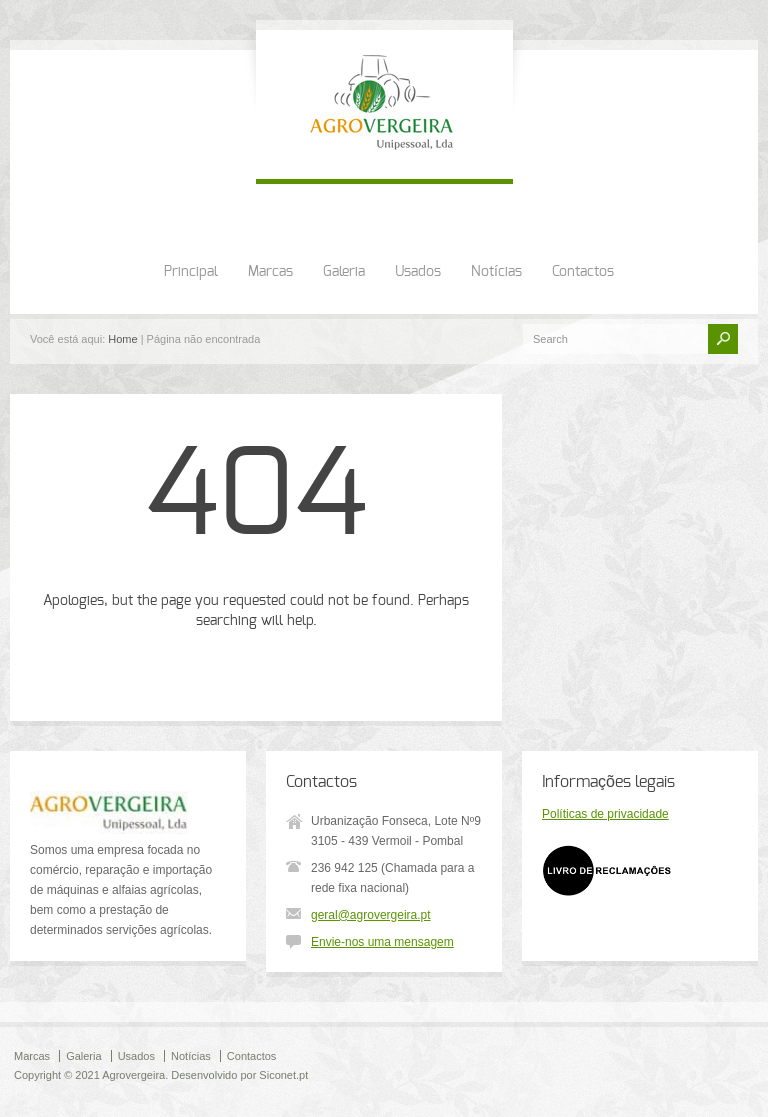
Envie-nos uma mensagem (382, 942)
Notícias (496, 272)
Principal (191, 272)
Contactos (583, 272)
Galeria (344, 272)
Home (122, 339)
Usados (418, 272)
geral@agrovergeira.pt (371, 915)
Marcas (270, 272)
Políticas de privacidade (605, 814)
